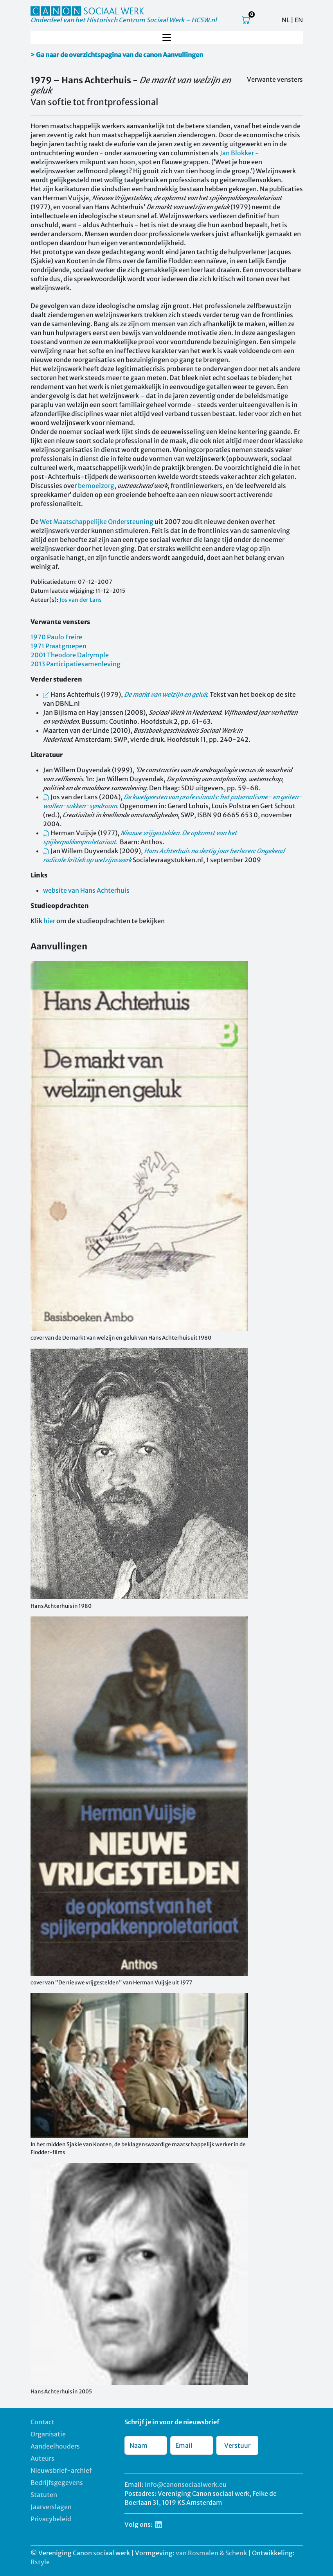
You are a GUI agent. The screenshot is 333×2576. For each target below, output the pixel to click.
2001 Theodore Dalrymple (70, 655)
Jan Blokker (237, 153)
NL (286, 20)
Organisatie (48, 2434)
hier (49, 921)
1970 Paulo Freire (56, 637)
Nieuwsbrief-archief (61, 2470)
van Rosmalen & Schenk (211, 2553)
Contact (42, 2422)
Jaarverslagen (51, 2507)
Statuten (44, 2495)
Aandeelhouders (55, 2446)
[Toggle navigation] (166, 37)
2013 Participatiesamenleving (76, 664)
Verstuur (237, 2445)
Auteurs (42, 2458)
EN (299, 20)
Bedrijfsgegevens (57, 2482)
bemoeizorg (96, 486)
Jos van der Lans (80, 599)
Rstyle (40, 2562)
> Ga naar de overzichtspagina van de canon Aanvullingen (117, 55)
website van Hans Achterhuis (86, 890)
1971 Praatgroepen (58, 646)
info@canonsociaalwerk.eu (186, 2484)
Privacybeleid (51, 2519)
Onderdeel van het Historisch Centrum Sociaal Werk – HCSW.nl (124, 20)
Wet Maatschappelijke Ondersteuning (96, 522)
